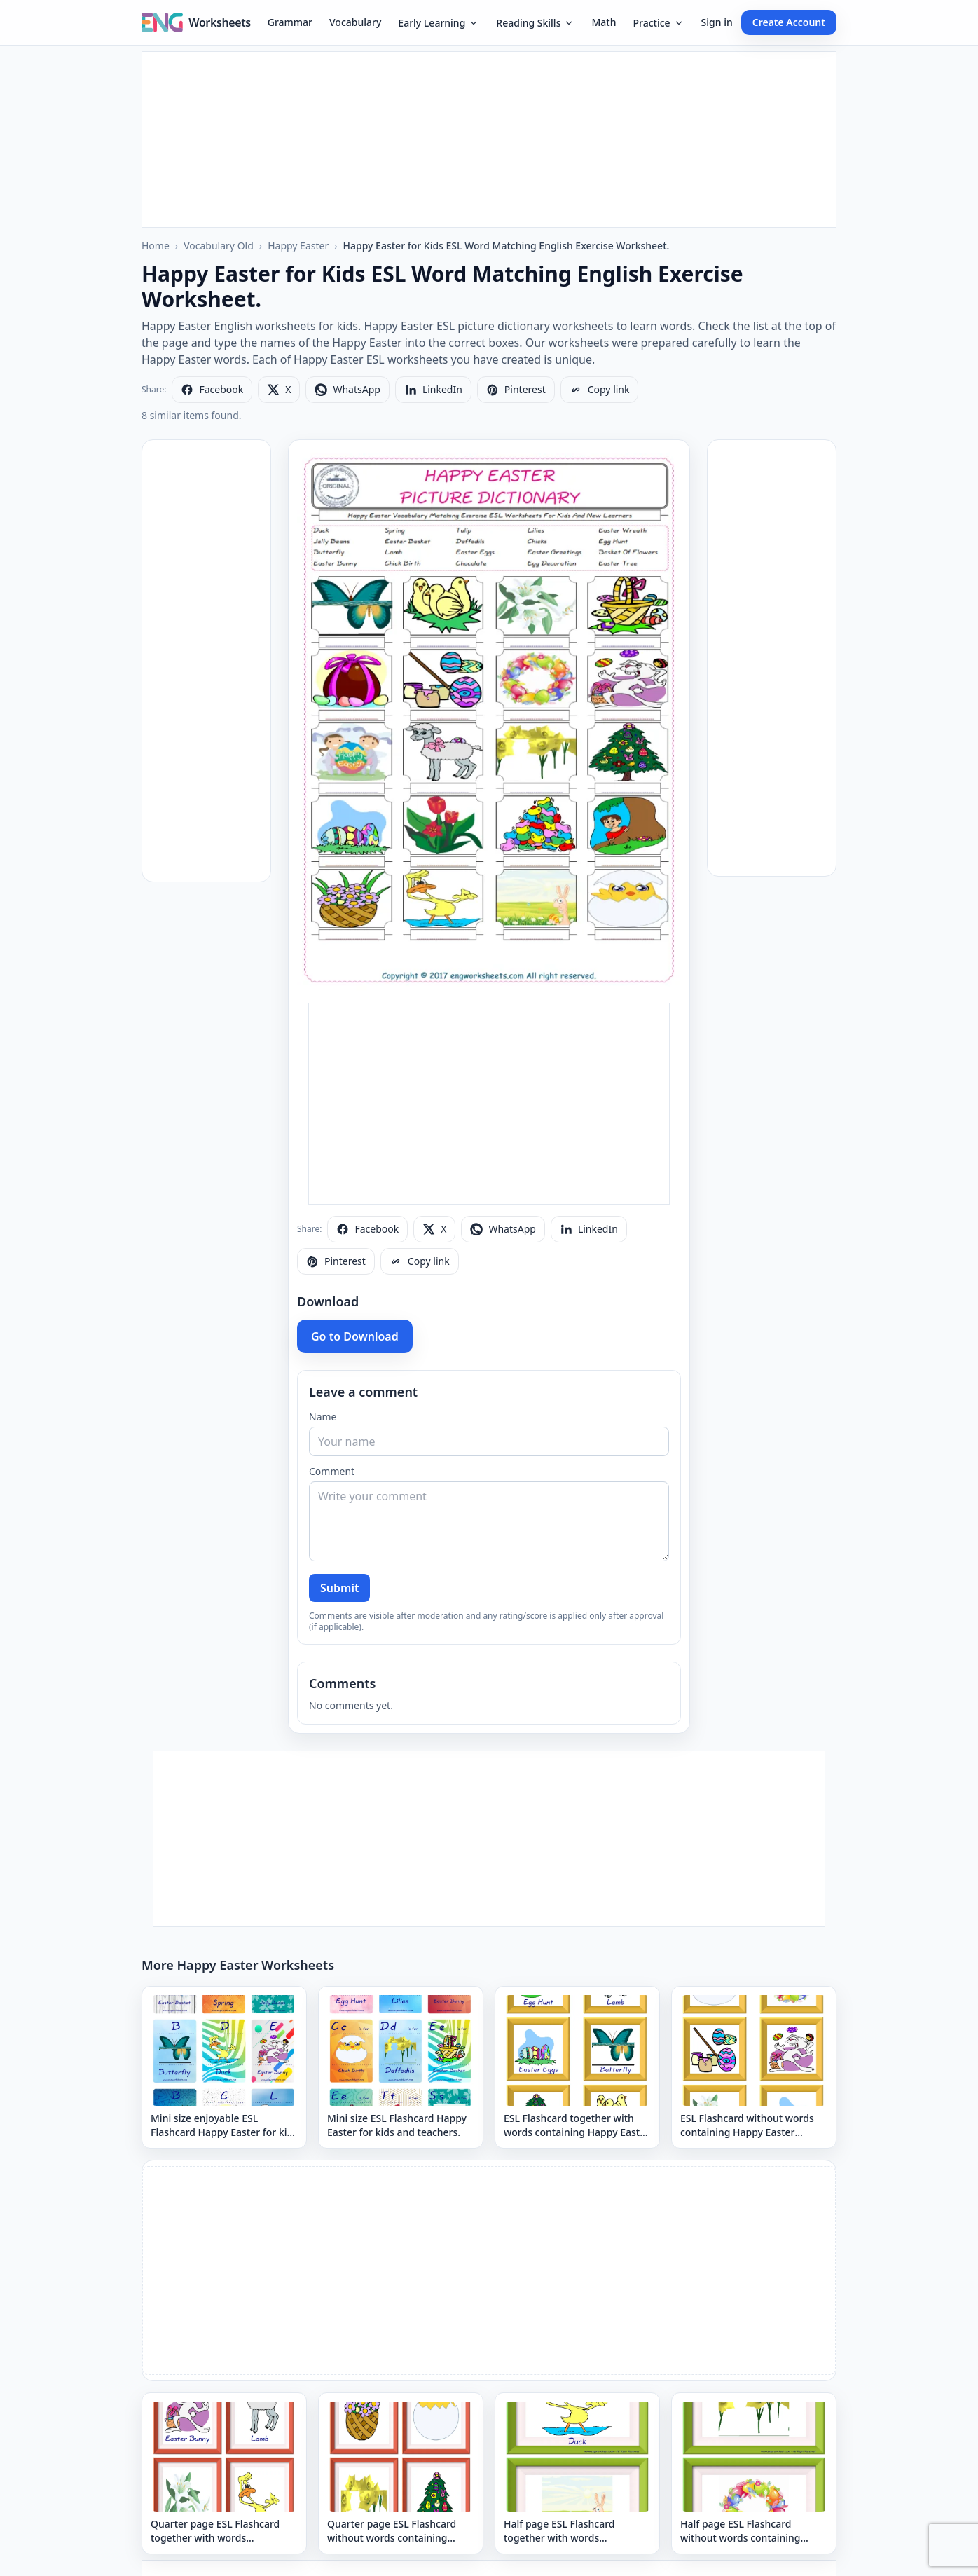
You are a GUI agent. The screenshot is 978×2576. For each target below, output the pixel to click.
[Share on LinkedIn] (433, 389)
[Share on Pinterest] (516, 389)
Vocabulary (355, 22)
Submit (339, 1588)
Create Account (788, 22)
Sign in (717, 22)
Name (322, 1416)
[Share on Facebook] (212, 389)
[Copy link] (599, 389)
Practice (658, 22)
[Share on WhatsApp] (347, 389)
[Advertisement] (489, 139)
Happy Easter (298, 245)
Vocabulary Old (219, 245)
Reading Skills (535, 22)
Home (156, 245)
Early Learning (438, 22)
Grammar (290, 22)
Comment (331, 1471)
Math (603, 22)
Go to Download (355, 1336)
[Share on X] (279, 389)
